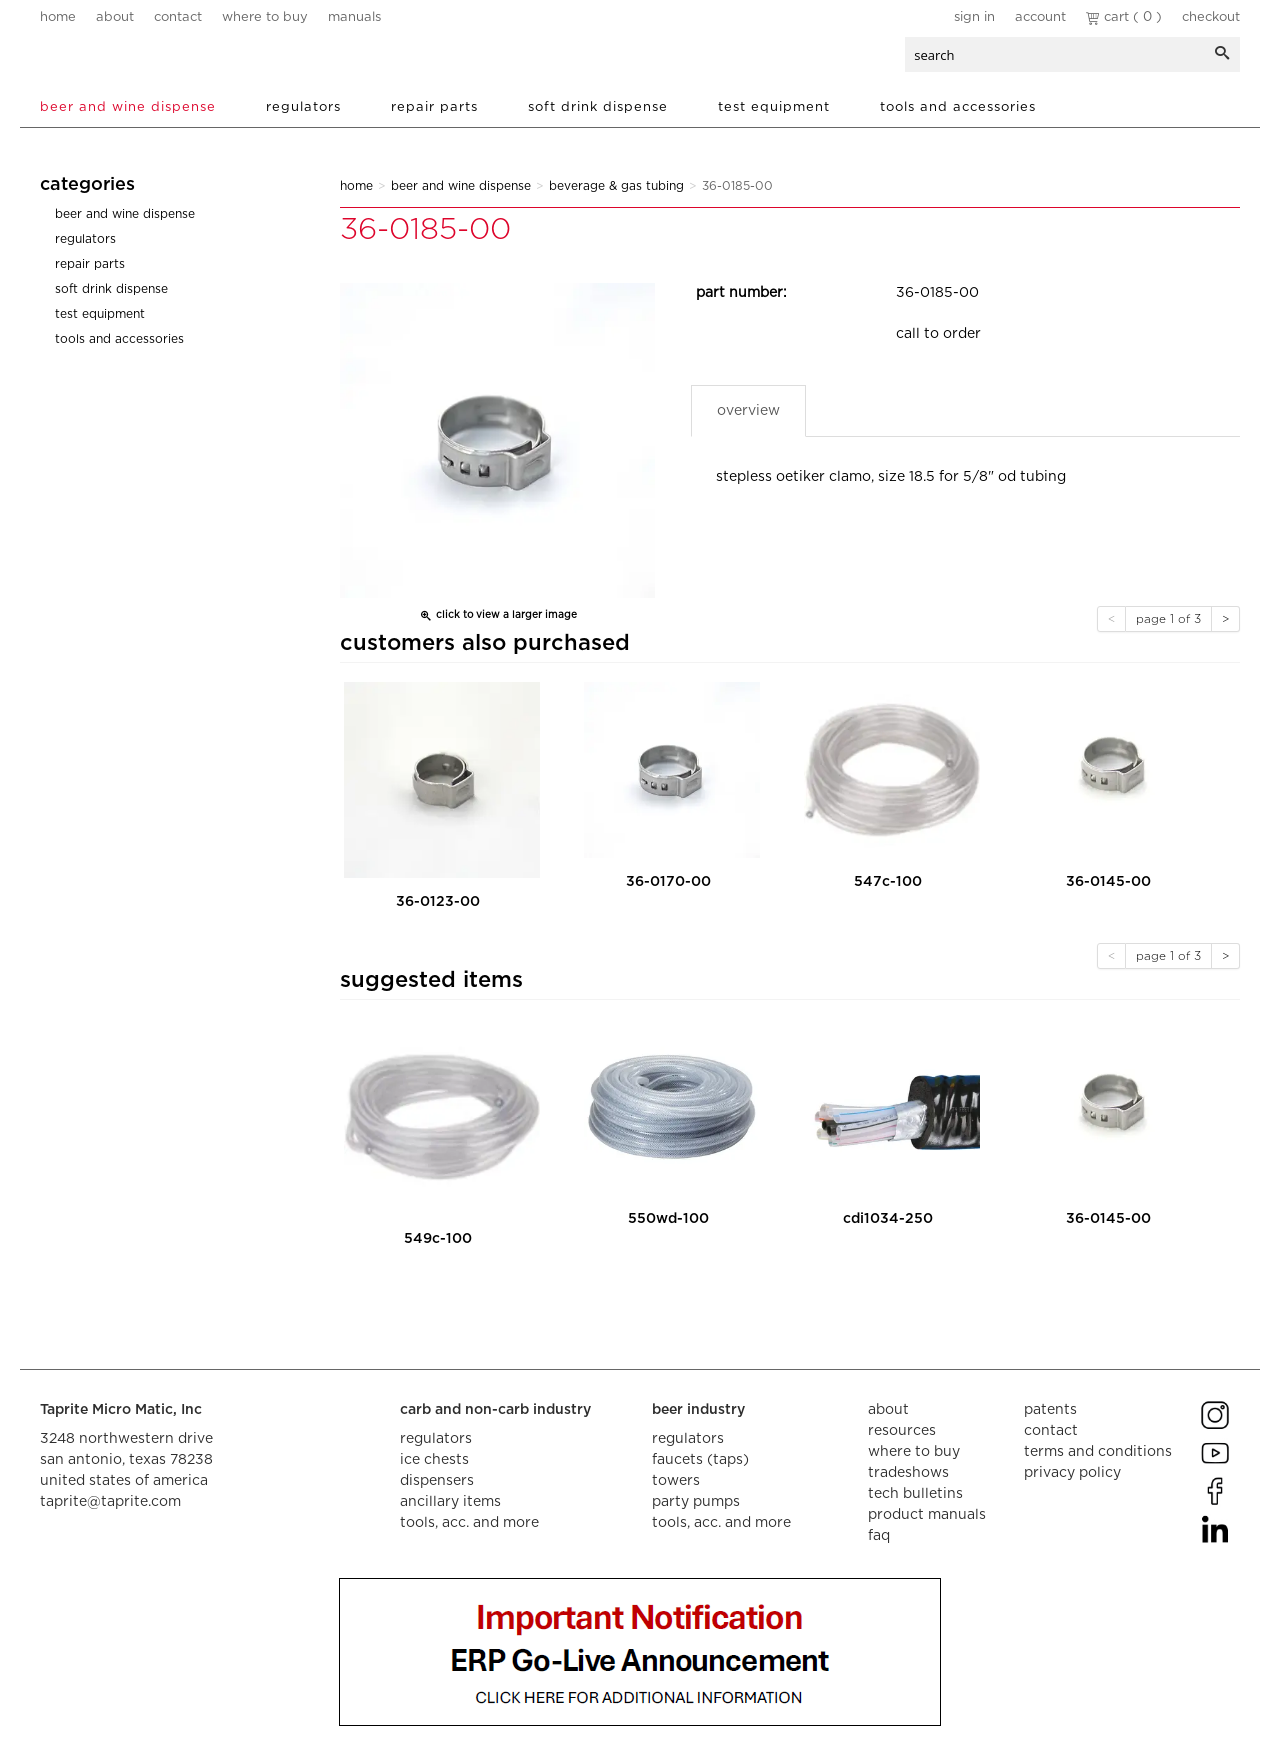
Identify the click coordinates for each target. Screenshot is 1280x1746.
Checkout (1211, 17)
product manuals (927, 1515)
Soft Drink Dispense (598, 107)
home (58, 17)
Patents (1050, 1410)
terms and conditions (1098, 1452)
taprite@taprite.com (110, 1502)
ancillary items (450, 1502)
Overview (748, 411)
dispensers (437, 1481)
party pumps (696, 1502)
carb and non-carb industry (495, 1410)
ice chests (434, 1460)
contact (178, 17)
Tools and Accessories (958, 107)
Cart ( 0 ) (1124, 17)
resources (902, 1431)
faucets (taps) (700, 1460)
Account (1040, 17)
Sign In (974, 17)
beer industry (698, 1410)
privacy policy (1072, 1473)
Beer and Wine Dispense (128, 107)
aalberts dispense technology (159, 60)
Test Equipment (774, 107)
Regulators (303, 107)
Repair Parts (434, 107)
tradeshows (908, 1473)
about (115, 17)
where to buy (265, 17)
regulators (436, 1439)
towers (676, 1481)
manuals (354, 17)
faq (879, 1536)
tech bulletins (915, 1494)
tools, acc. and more (469, 1523)
